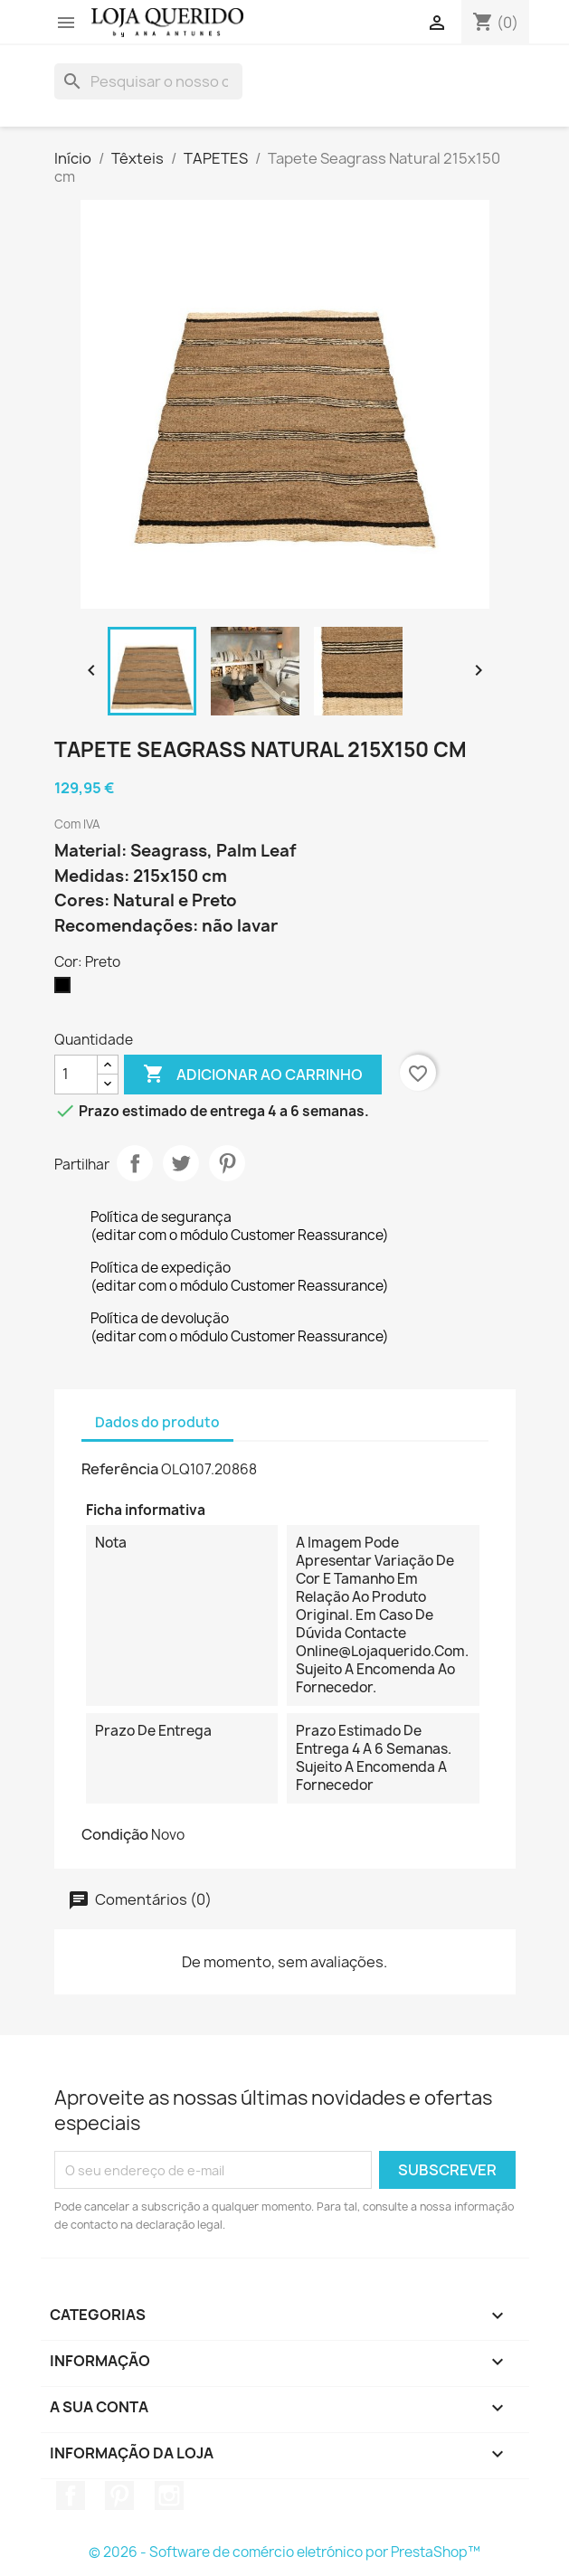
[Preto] (66, 989)
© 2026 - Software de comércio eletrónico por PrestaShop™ (284, 2552)
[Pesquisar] (148, 81)
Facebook (70, 2495)
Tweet (181, 1163)
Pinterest (227, 1163)
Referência (119, 1469)
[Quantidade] (76, 1074)
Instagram (169, 2495)
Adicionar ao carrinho (253, 1074)
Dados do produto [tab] (157, 1422)
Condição (114, 1834)
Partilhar (135, 1163)
